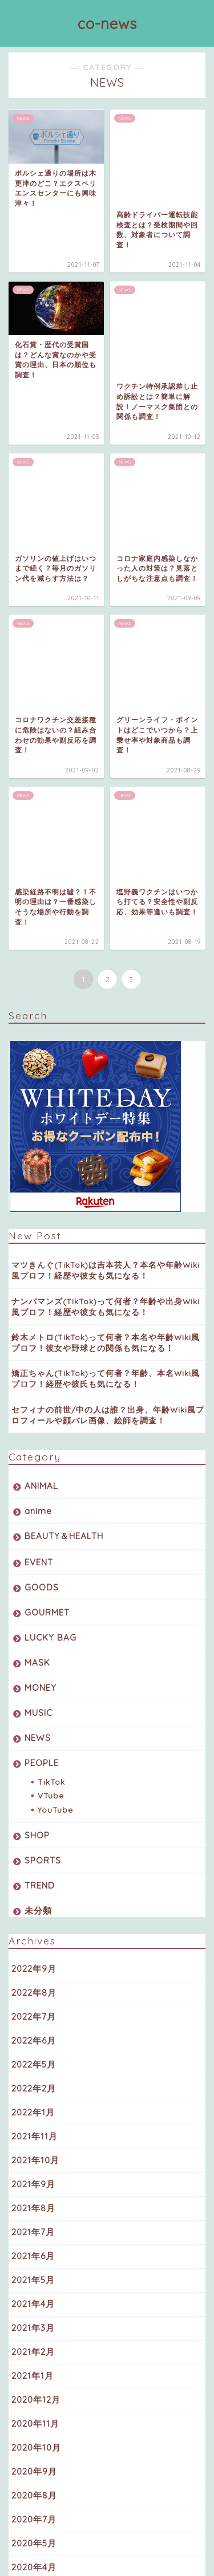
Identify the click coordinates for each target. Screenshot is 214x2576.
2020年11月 (35, 2054)
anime (38, 1142)
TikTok (51, 1413)
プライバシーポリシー (84, 2550)
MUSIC (39, 1343)
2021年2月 (33, 1982)
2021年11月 (34, 1767)
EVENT (39, 1193)
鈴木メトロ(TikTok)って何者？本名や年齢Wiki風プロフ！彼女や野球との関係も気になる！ (105, 973)
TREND (40, 1516)
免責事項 (148, 2550)
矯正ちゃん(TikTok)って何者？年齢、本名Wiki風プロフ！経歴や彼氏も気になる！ (105, 1009)
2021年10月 (35, 1791)
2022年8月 (33, 1623)
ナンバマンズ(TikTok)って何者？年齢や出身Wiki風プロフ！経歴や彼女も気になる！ (105, 937)
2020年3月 (33, 2222)
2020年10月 (36, 2078)
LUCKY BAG (50, 1268)
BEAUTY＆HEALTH (64, 1167)
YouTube (55, 1441)
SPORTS (43, 1491)
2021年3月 (33, 1959)
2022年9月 (33, 1599)
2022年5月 (33, 1695)
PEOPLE (42, 1394)
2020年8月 (34, 2126)
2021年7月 (33, 1863)
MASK (37, 1293)
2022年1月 (33, 1743)
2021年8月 (33, 1839)
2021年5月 (33, 1911)
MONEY (40, 1318)
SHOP (37, 1466)
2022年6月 (33, 1671)
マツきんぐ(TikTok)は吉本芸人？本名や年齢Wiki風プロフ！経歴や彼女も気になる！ (105, 901)
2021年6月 (33, 1887)
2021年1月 (32, 2006)
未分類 (38, 1541)
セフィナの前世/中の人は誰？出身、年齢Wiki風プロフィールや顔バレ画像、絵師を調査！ (107, 1046)
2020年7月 (33, 2150)
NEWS (38, 1369)
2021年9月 (33, 1815)
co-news (107, 23)
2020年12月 (35, 2030)
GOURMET (47, 1243)
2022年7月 (33, 1647)
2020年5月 (33, 2174)
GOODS (42, 1218)
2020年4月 (33, 2198)
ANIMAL (41, 1117)
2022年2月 (33, 1719)
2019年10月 (35, 2246)
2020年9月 (34, 2102)
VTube (51, 1426)
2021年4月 (33, 1935)
